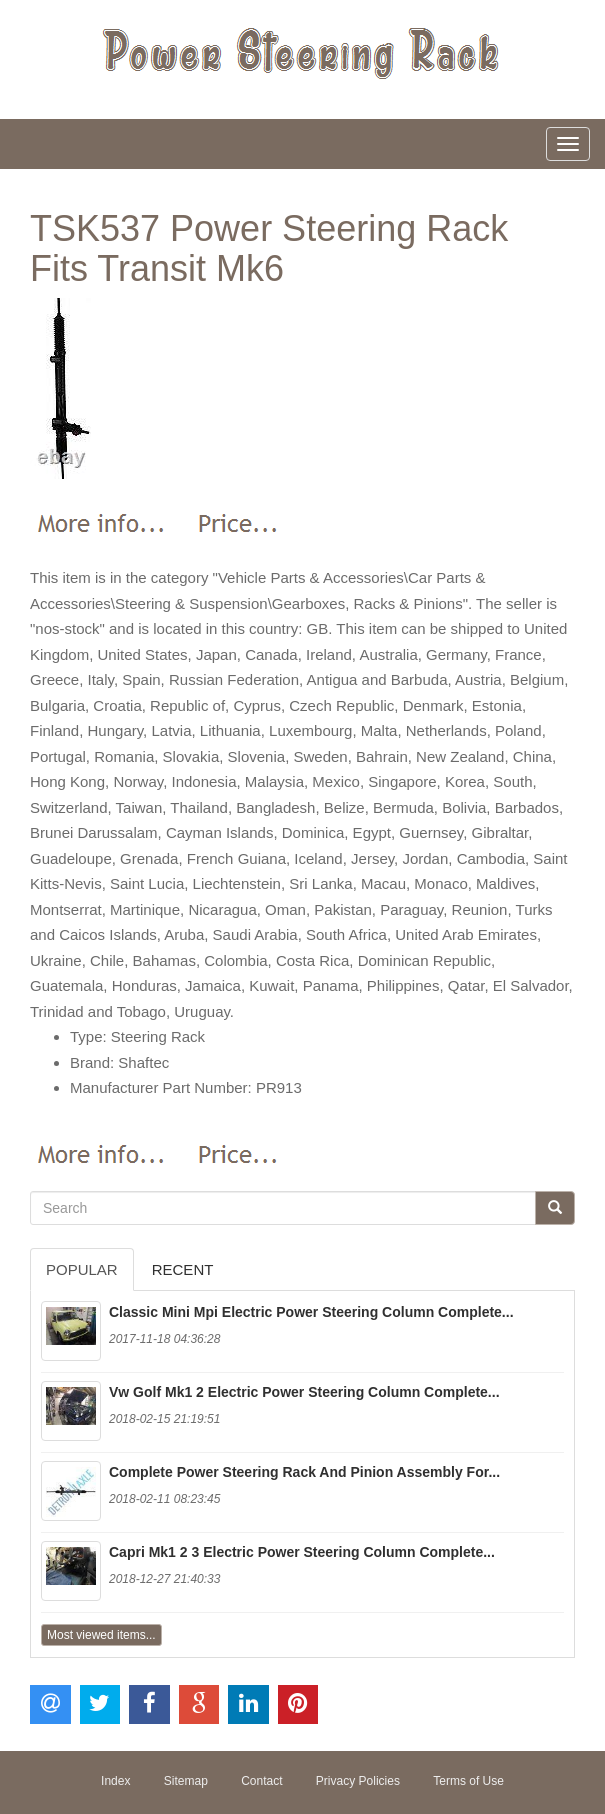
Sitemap (186, 1781)
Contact (261, 1781)
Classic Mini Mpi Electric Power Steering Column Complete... (311, 1312)
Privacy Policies (358, 1781)
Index (115, 1781)
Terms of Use (468, 1781)
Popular (82, 1269)
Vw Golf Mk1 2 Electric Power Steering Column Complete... (304, 1392)
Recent (183, 1269)
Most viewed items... (101, 1635)
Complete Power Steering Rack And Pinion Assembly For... (304, 1472)
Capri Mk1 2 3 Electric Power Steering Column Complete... (302, 1552)
